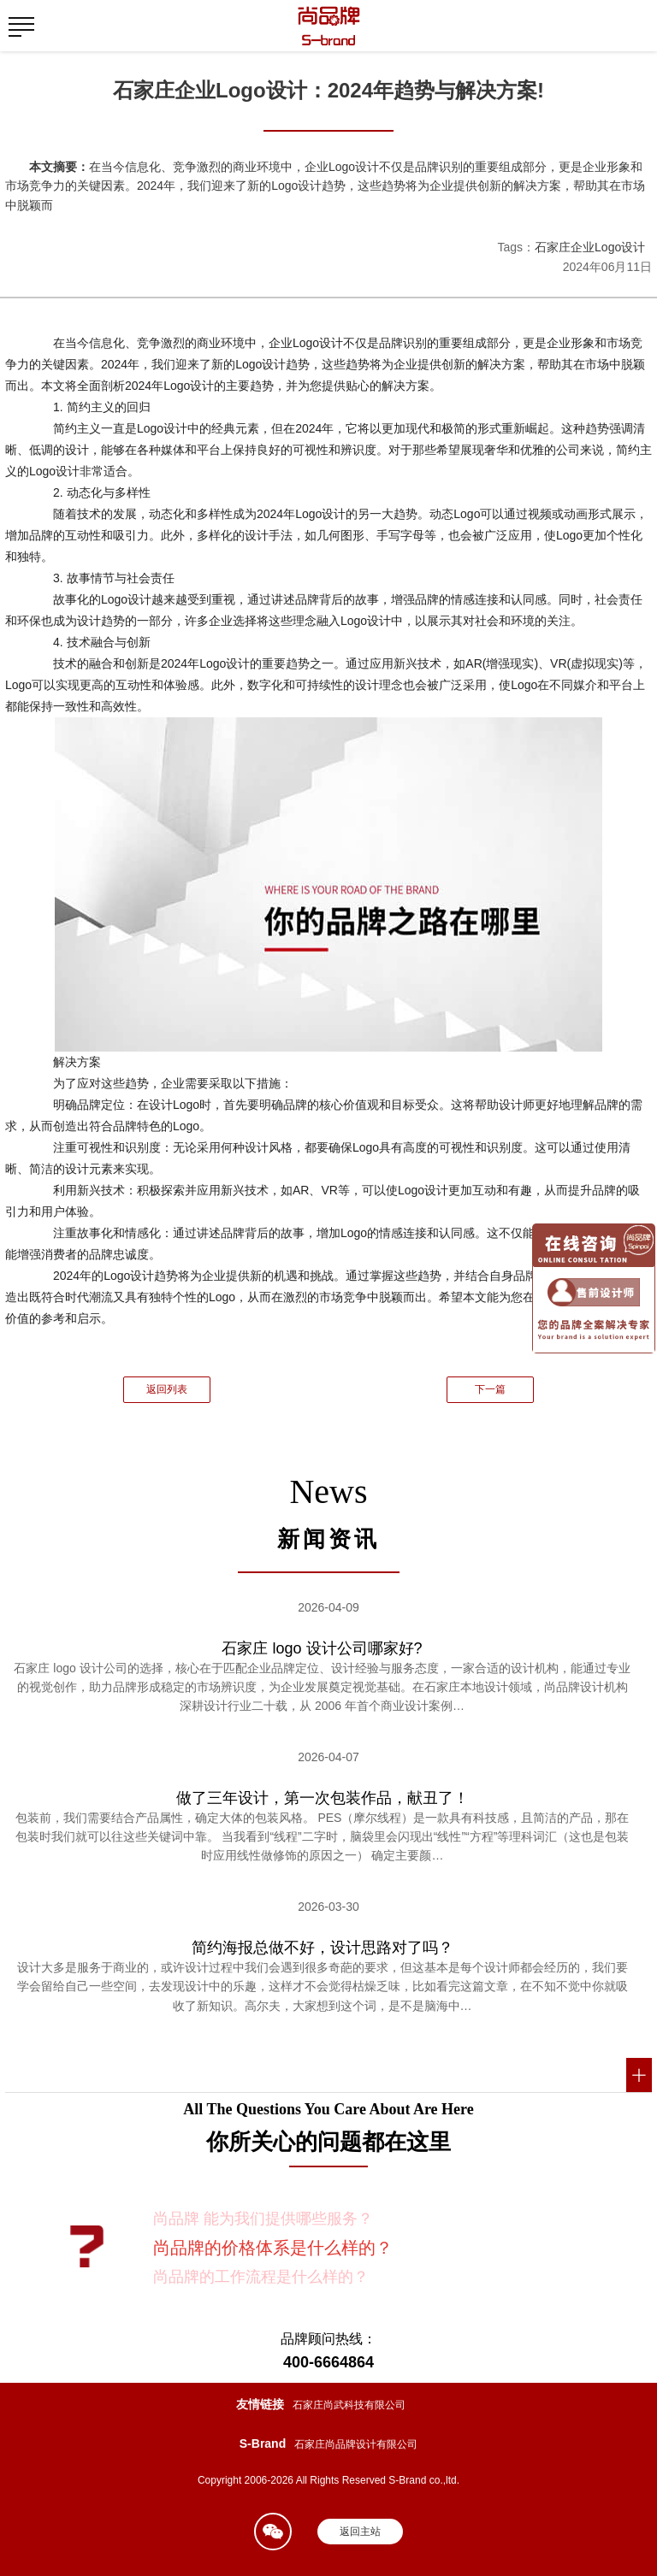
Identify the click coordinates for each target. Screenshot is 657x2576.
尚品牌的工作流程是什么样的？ (261, 2276)
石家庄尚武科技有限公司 (349, 2405)
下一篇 (490, 1389)
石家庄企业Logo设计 (590, 247)
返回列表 (166, 1389)
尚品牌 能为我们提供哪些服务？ (263, 2218)
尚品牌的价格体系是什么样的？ (273, 2247)
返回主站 (360, 2532)
